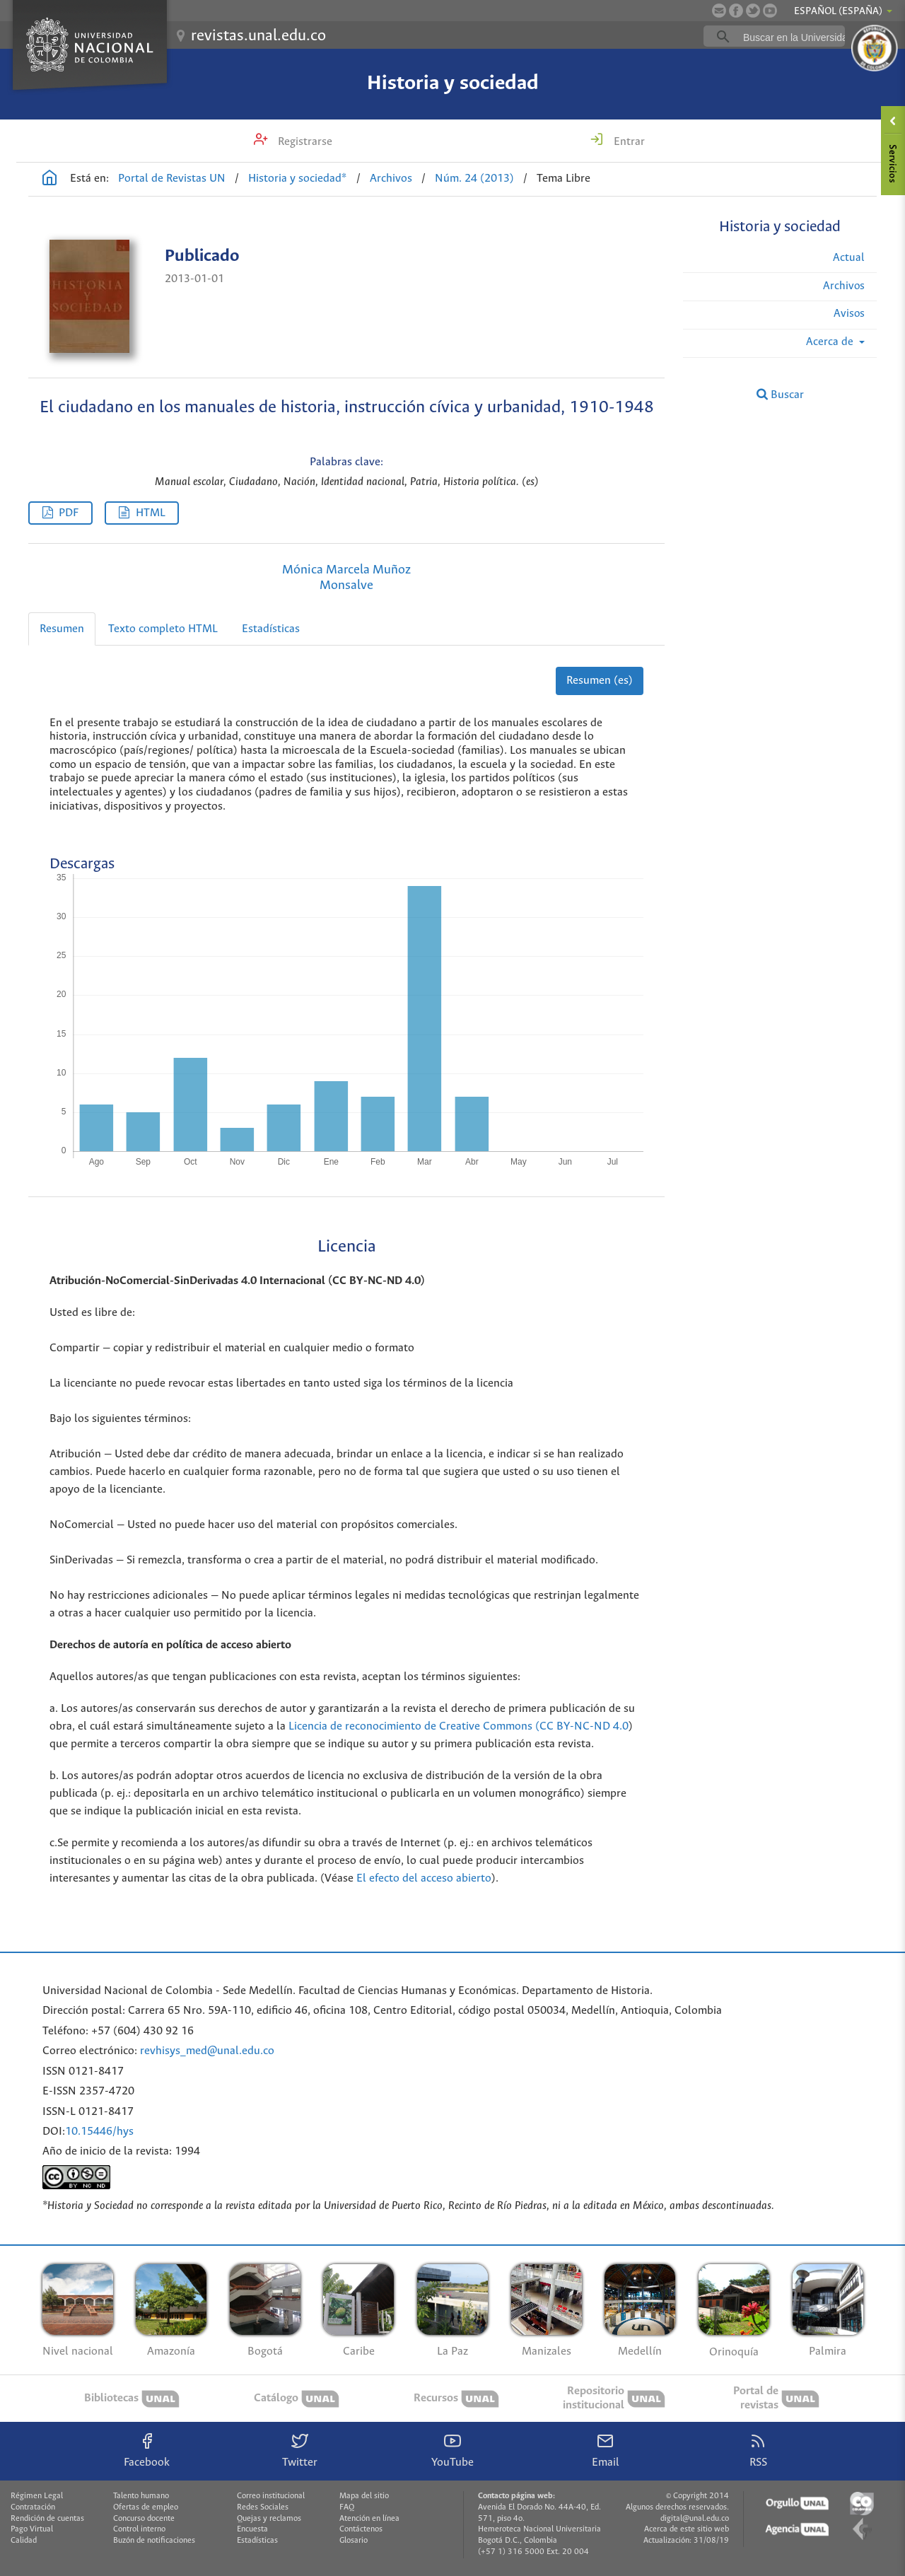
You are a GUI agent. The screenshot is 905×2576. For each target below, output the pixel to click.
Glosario (353, 2540)
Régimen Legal (37, 2496)
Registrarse (303, 142)
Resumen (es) (599, 681)
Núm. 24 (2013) (474, 179)
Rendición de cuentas (47, 2518)
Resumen (62, 629)
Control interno (139, 2529)
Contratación (33, 2507)
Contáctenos (361, 2529)
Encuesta (252, 2529)
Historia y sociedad (453, 83)
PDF (68, 513)
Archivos (391, 179)
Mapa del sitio (364, 2496)
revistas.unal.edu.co (258, 36)
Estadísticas (271, 629)
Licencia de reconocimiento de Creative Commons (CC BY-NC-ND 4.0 (458, 1726)
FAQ (346, 2507)
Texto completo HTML (163, 629)
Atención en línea (369, 2518)
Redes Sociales (262, 2507)
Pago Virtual (32, 2529)
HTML (150, 513)
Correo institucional (271, 2496)
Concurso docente (144, 2518)
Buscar (780, 394)
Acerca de (831, 342)
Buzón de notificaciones (154, 2540)
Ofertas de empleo (145, 2507)
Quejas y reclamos (269, 2518)
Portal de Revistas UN (172, 179)
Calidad (24, 2540)
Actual (849, 258)
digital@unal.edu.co (694, 2518)
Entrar (628, 142)
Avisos (849, 314)
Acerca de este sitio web (686, 2529)
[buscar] (796, 36)
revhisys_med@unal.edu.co (207, 2051)
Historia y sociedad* (297, 179)
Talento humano (141, 2496)
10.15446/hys (99, 2132)
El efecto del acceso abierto (423, 1878)
